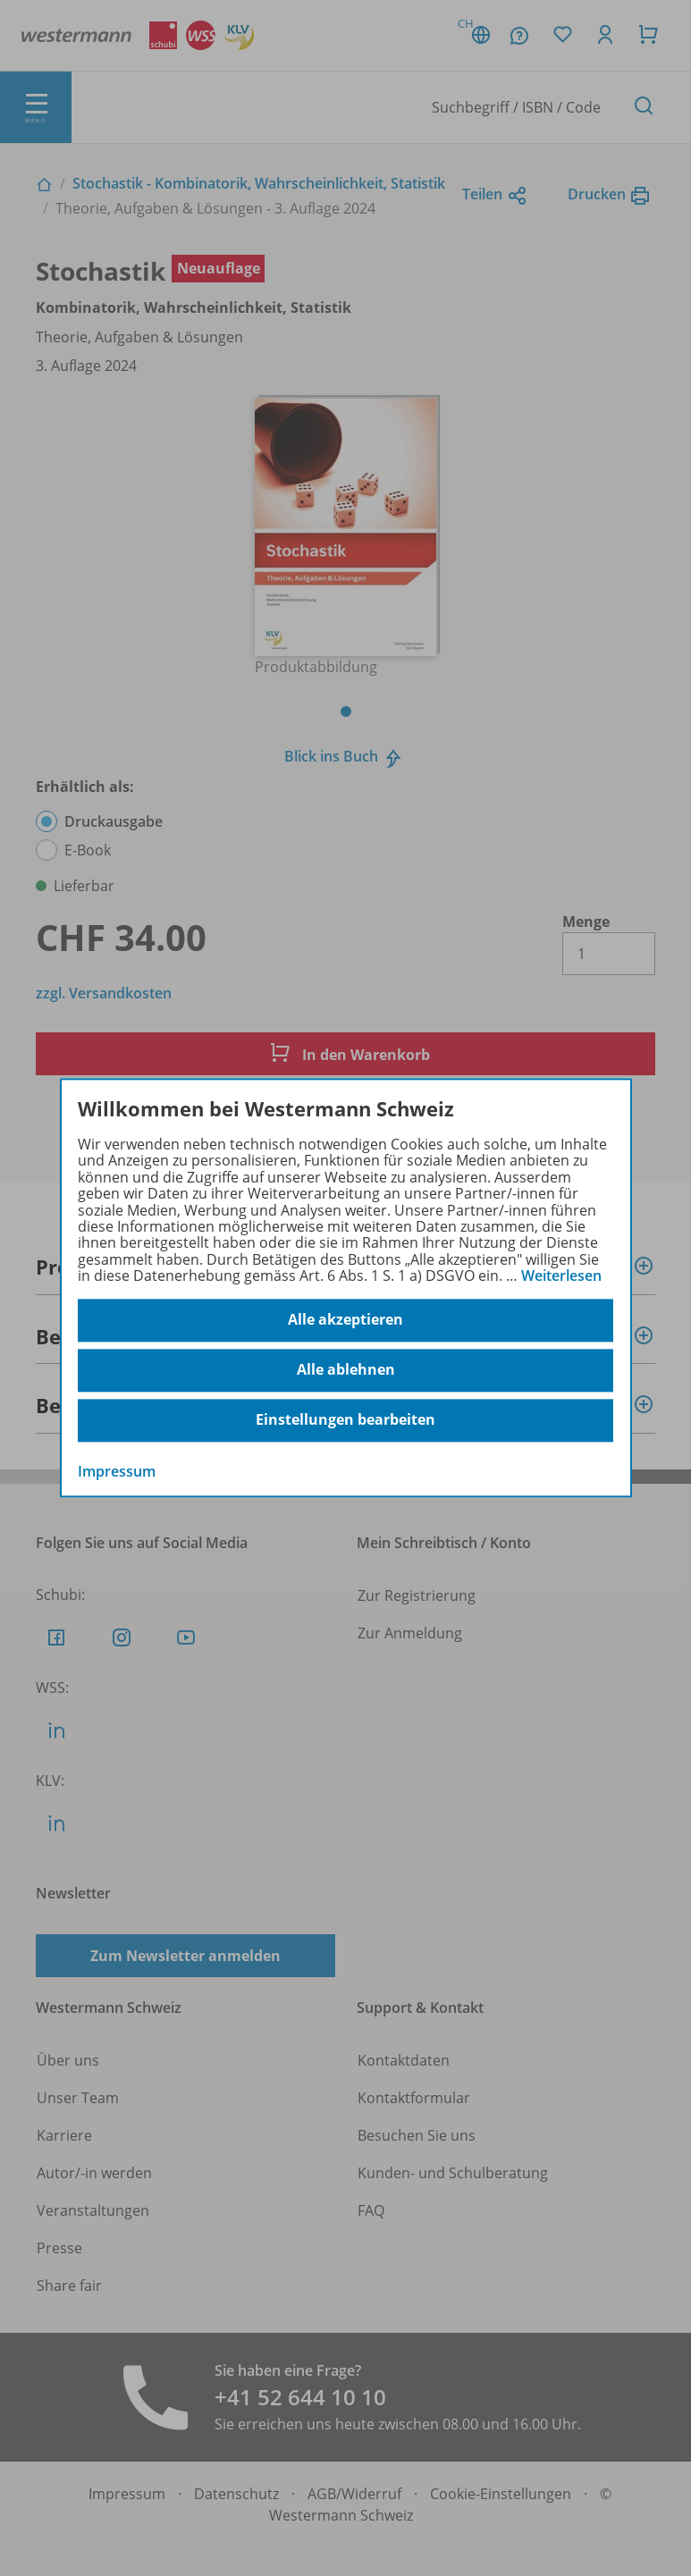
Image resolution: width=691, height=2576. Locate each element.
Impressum (117, 1471)
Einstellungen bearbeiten (345, 1420)
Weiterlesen (561, 1275)
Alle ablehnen (346, 1370)
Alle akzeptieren (345, 1320)
